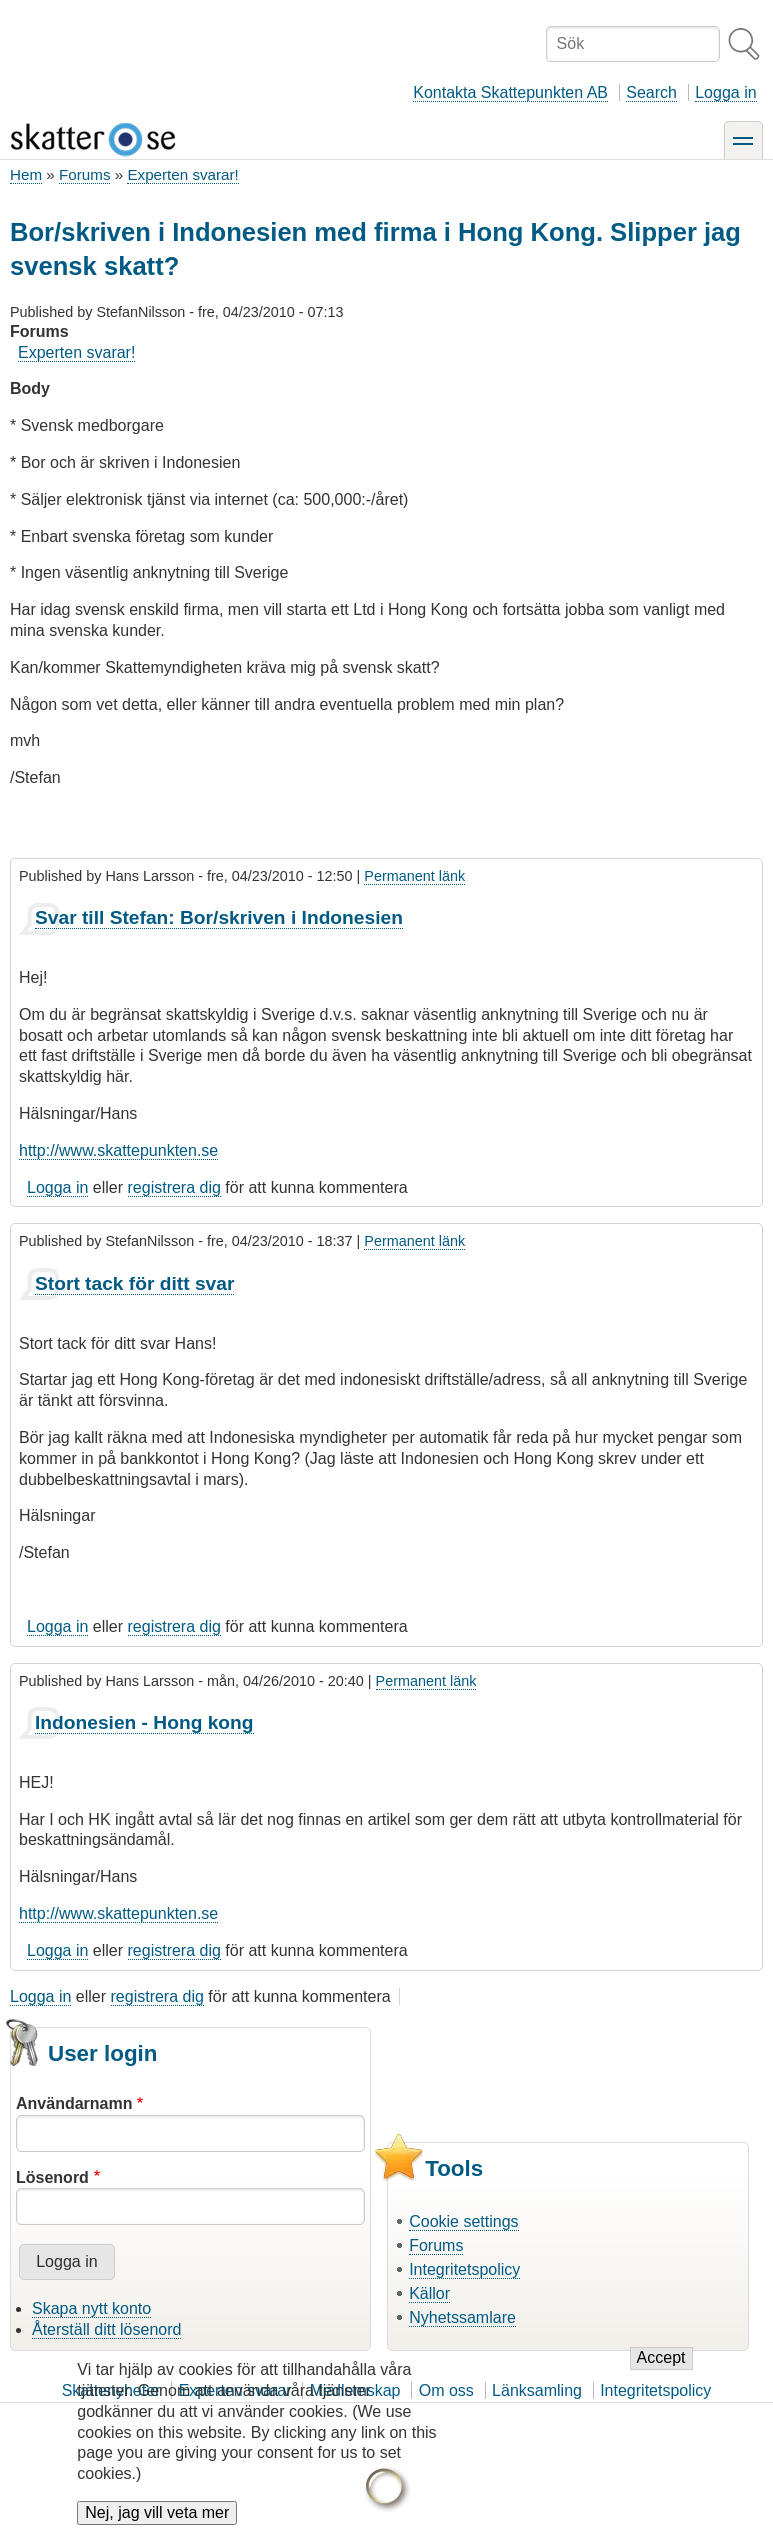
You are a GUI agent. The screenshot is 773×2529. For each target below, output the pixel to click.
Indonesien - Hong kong (144, 1722)
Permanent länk (414, 876)
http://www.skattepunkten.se (118, 1150)
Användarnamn (74, 2103)
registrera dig (174, 1187)
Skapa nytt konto (91, 2308)
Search (651, 92)
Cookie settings (463, 2221)
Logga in (725, 92)
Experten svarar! (182, 174)
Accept (661, 2373)
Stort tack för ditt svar (134, 1283)
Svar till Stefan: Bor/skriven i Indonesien (219, 917)
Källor (429, 2293)
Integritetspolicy (464, 2269)
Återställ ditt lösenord (106, 2329)
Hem (26, 174)
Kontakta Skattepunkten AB (510, 92)
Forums (84, 174)
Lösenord (52, 2177)
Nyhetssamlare (462, 2317)
